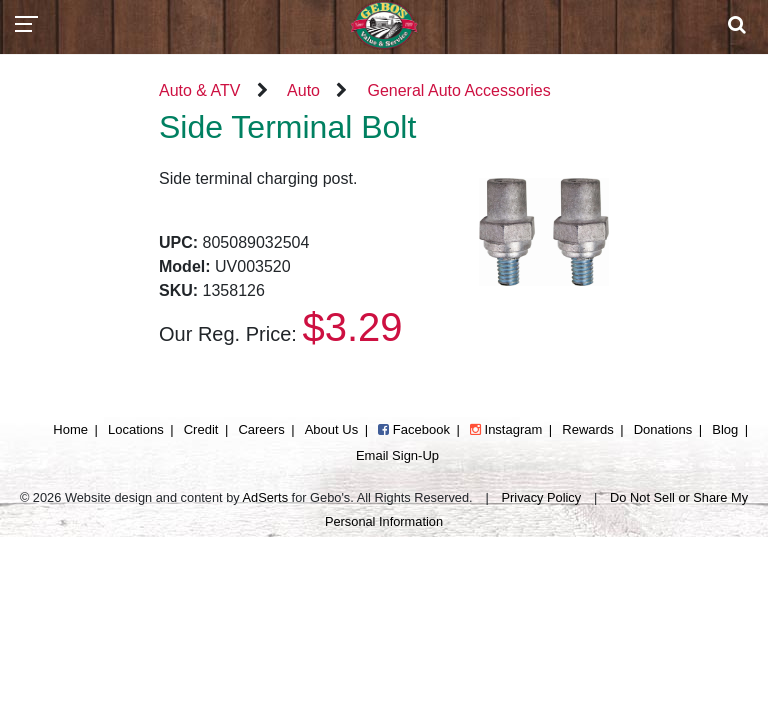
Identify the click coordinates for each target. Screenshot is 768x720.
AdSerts (266, 497)
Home (70, 429)
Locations (136, 429)
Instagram (506, 429)
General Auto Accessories (458, 90)
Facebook (414, 429)
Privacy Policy (542, 497)
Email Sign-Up (397, 455)
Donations (663, 429)
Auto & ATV (200, 90)
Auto (303, 90)
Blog (725, 429)
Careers (261, 429)
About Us (331, 429)
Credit (201, 429)
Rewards (587, 429)
